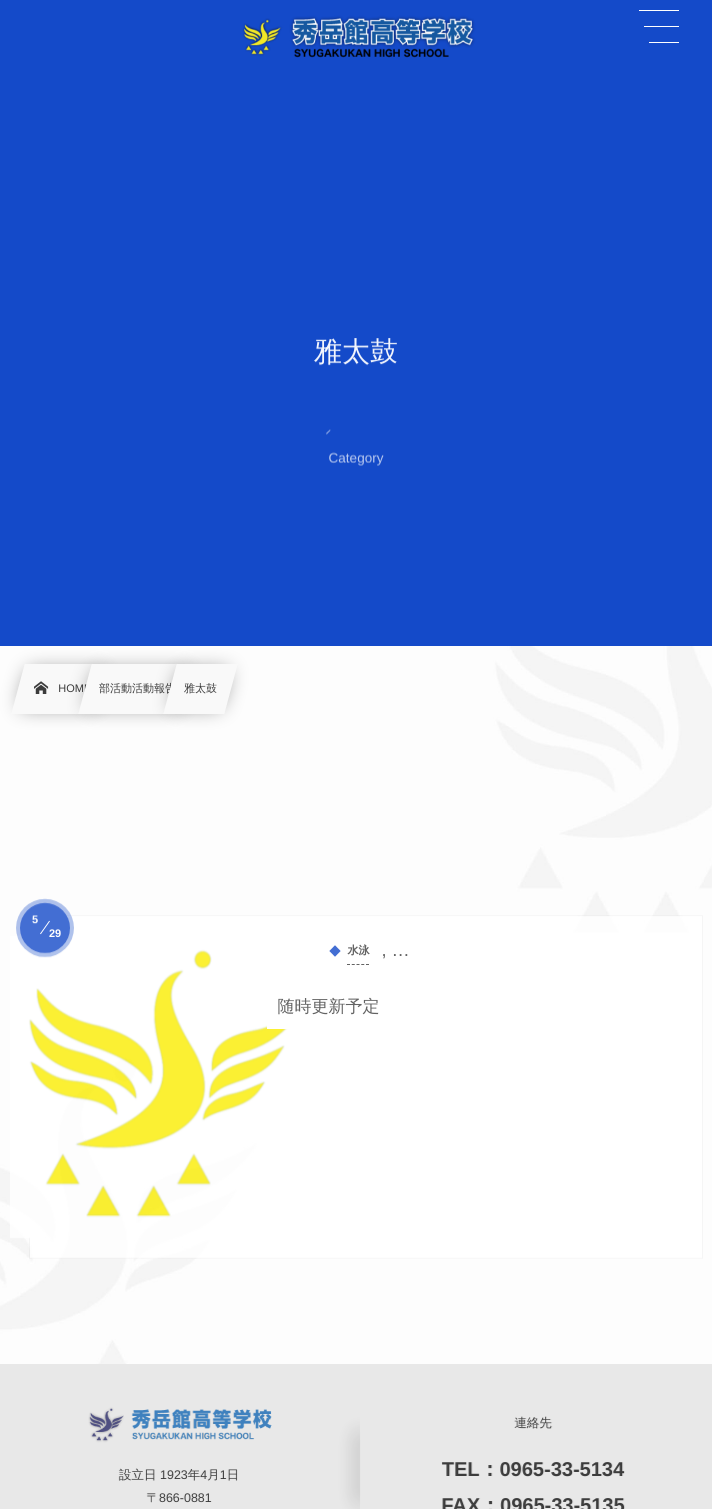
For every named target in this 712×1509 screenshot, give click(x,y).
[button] (659, 27)
